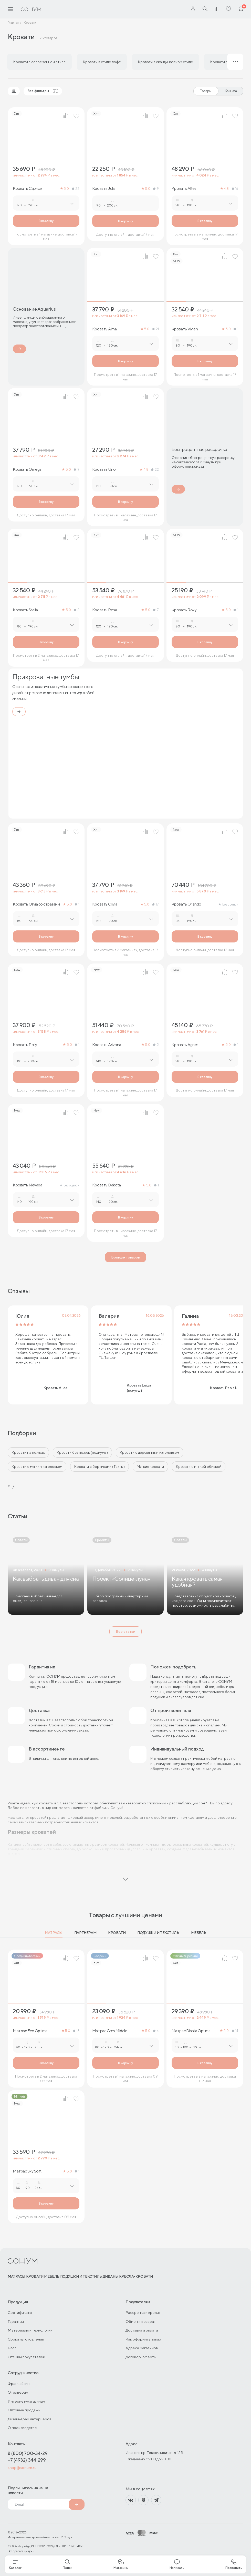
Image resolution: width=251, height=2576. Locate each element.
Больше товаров (125, 1257)
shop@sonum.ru (22, 2467)
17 (155, 904)
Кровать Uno (104, 469)
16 (235, 189)
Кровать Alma (104, 329)
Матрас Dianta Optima (191, 2031)
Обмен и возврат (141, 2321)
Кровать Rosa (104, 610)
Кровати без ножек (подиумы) (82, 1452)
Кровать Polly (25, 1045)
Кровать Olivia (104, 904)
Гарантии (16, 2321)
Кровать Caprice (27, 188)
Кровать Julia (104, 188)
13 (76, 2031)
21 (155, 329)
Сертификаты (20, 2312)
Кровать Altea (184, 188)
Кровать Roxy (184, 610)
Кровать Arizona (106, 1045)
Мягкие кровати (150, 1466)
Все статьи (125, 1631)
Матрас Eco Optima (30, 2031)
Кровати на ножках (28, 1452)
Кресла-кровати (136, 2276)
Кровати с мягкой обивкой (198, 1466)
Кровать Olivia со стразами (36, 904)
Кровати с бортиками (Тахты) (99, 1466)
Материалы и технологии (30, 2330)
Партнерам (85, 1933)
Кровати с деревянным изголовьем (149, 1452)
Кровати (117, 1933)
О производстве (22, 2427)
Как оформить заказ (143, 2339)
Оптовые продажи (24, 2410)
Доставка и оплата (142, 2330)
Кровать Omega (27, 469)
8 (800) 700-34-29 (27, 2453)
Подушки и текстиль (158, 1933)
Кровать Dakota (106, 1185)
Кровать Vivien (185, 329)
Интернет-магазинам (26, 2401)
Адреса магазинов (142, 2348)
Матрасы (53, 1933)
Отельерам (18, 2392)
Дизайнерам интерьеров (29, 2419)
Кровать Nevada (27, 1185)
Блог (12, 2348)
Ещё (11, 1487)
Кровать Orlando (186, 904)
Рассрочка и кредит (143, 2312)
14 (235, 2031)
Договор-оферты (141, 2357)
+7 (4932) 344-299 (27, 2460)
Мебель (198, 1933)
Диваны (110, 2276)
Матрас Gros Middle (109, 2031)
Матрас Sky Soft (27, 2171)
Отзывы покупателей (26, 2357)
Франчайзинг (19, 2383)
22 (75, 189)
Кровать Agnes (185, 1045)
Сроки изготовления (26, 2339)
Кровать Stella (25, 610)
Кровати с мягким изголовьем (37, 1466)
